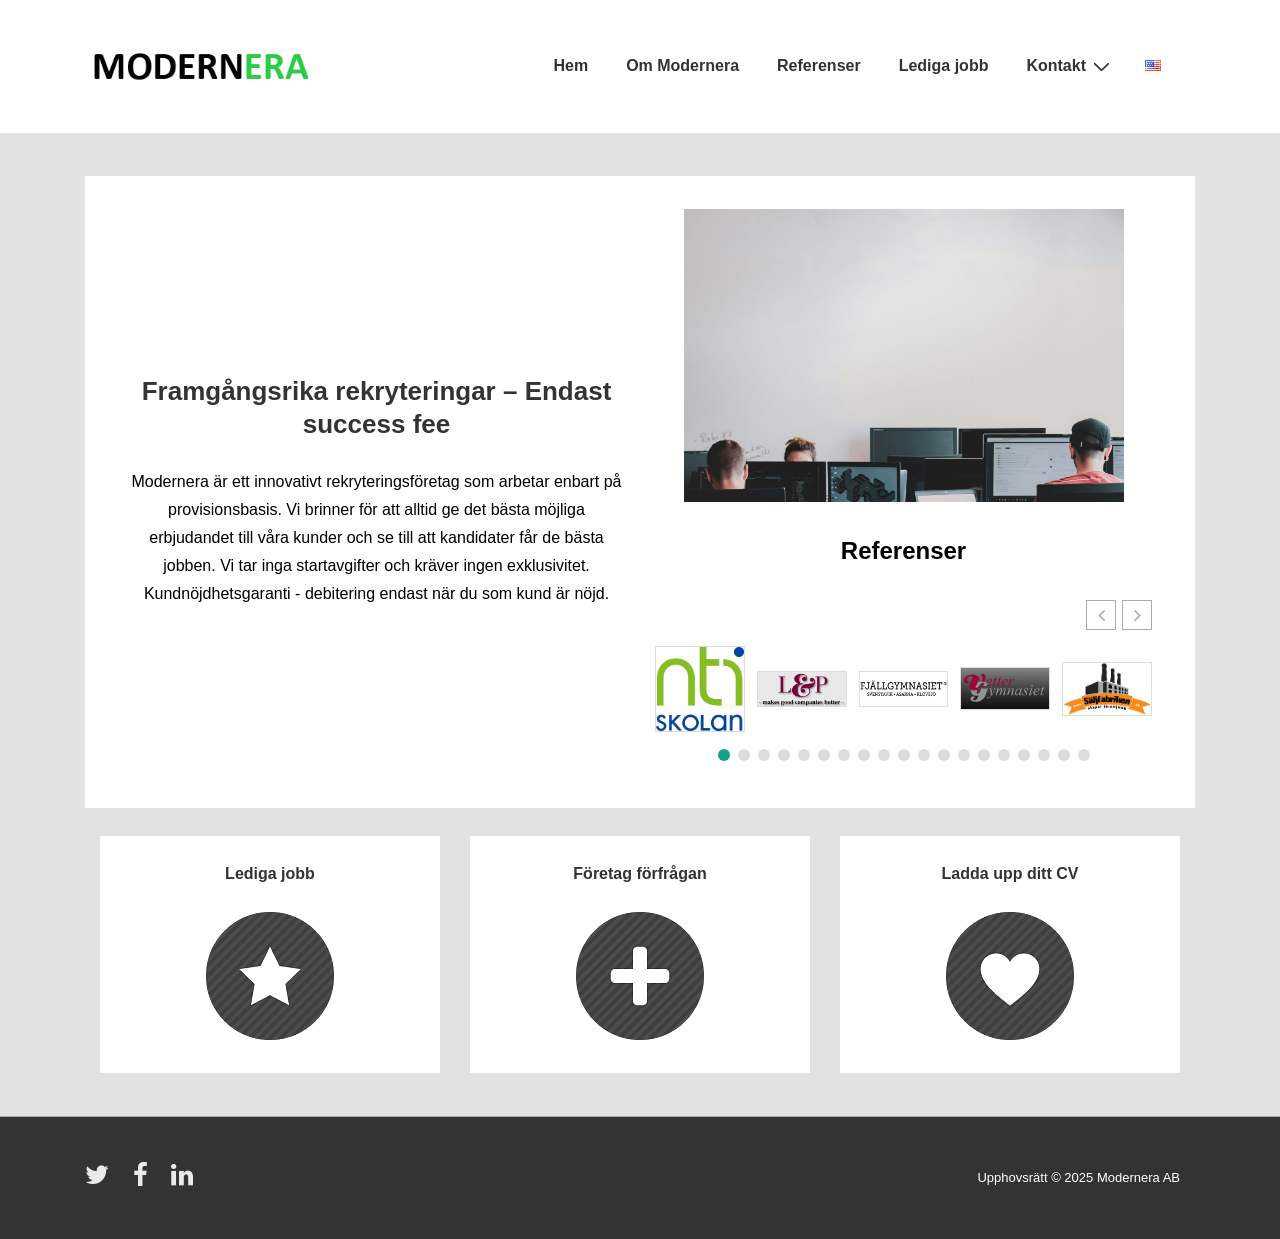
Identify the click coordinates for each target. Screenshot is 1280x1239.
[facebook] (145, 1181)
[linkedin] (184, 1181)
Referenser (819, 65)
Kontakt (1070, 66)
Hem (570, 65)
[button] (1137, 615)
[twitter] (101, 1181)
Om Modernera (682, 65)
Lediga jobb (944, 65)
